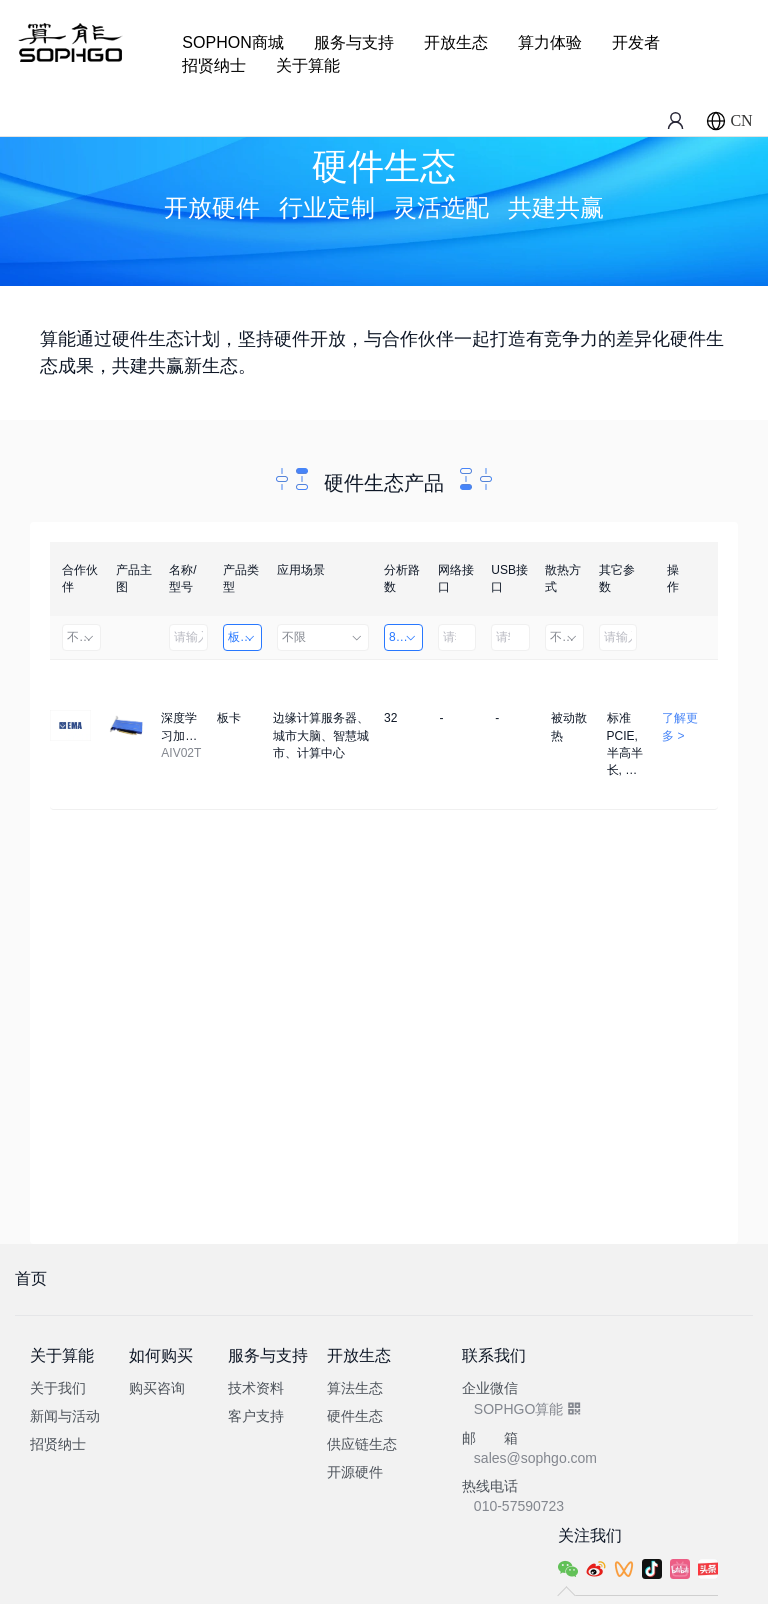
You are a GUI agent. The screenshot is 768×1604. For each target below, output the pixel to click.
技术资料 (256, 1388)
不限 (81, 637)
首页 (31, 1278)
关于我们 (58, 1388)
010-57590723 (519, 1506)
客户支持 (256, 1416)
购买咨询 (157, 1388)
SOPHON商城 (232, 42)
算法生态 (355, 1388)
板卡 (242, 637)
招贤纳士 (214, 65)
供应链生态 (362, 1444)
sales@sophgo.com (535, 1458)
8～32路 (406, 637)
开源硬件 (355, 1472)
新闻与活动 (65, 1416)
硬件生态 (355, 1416)
